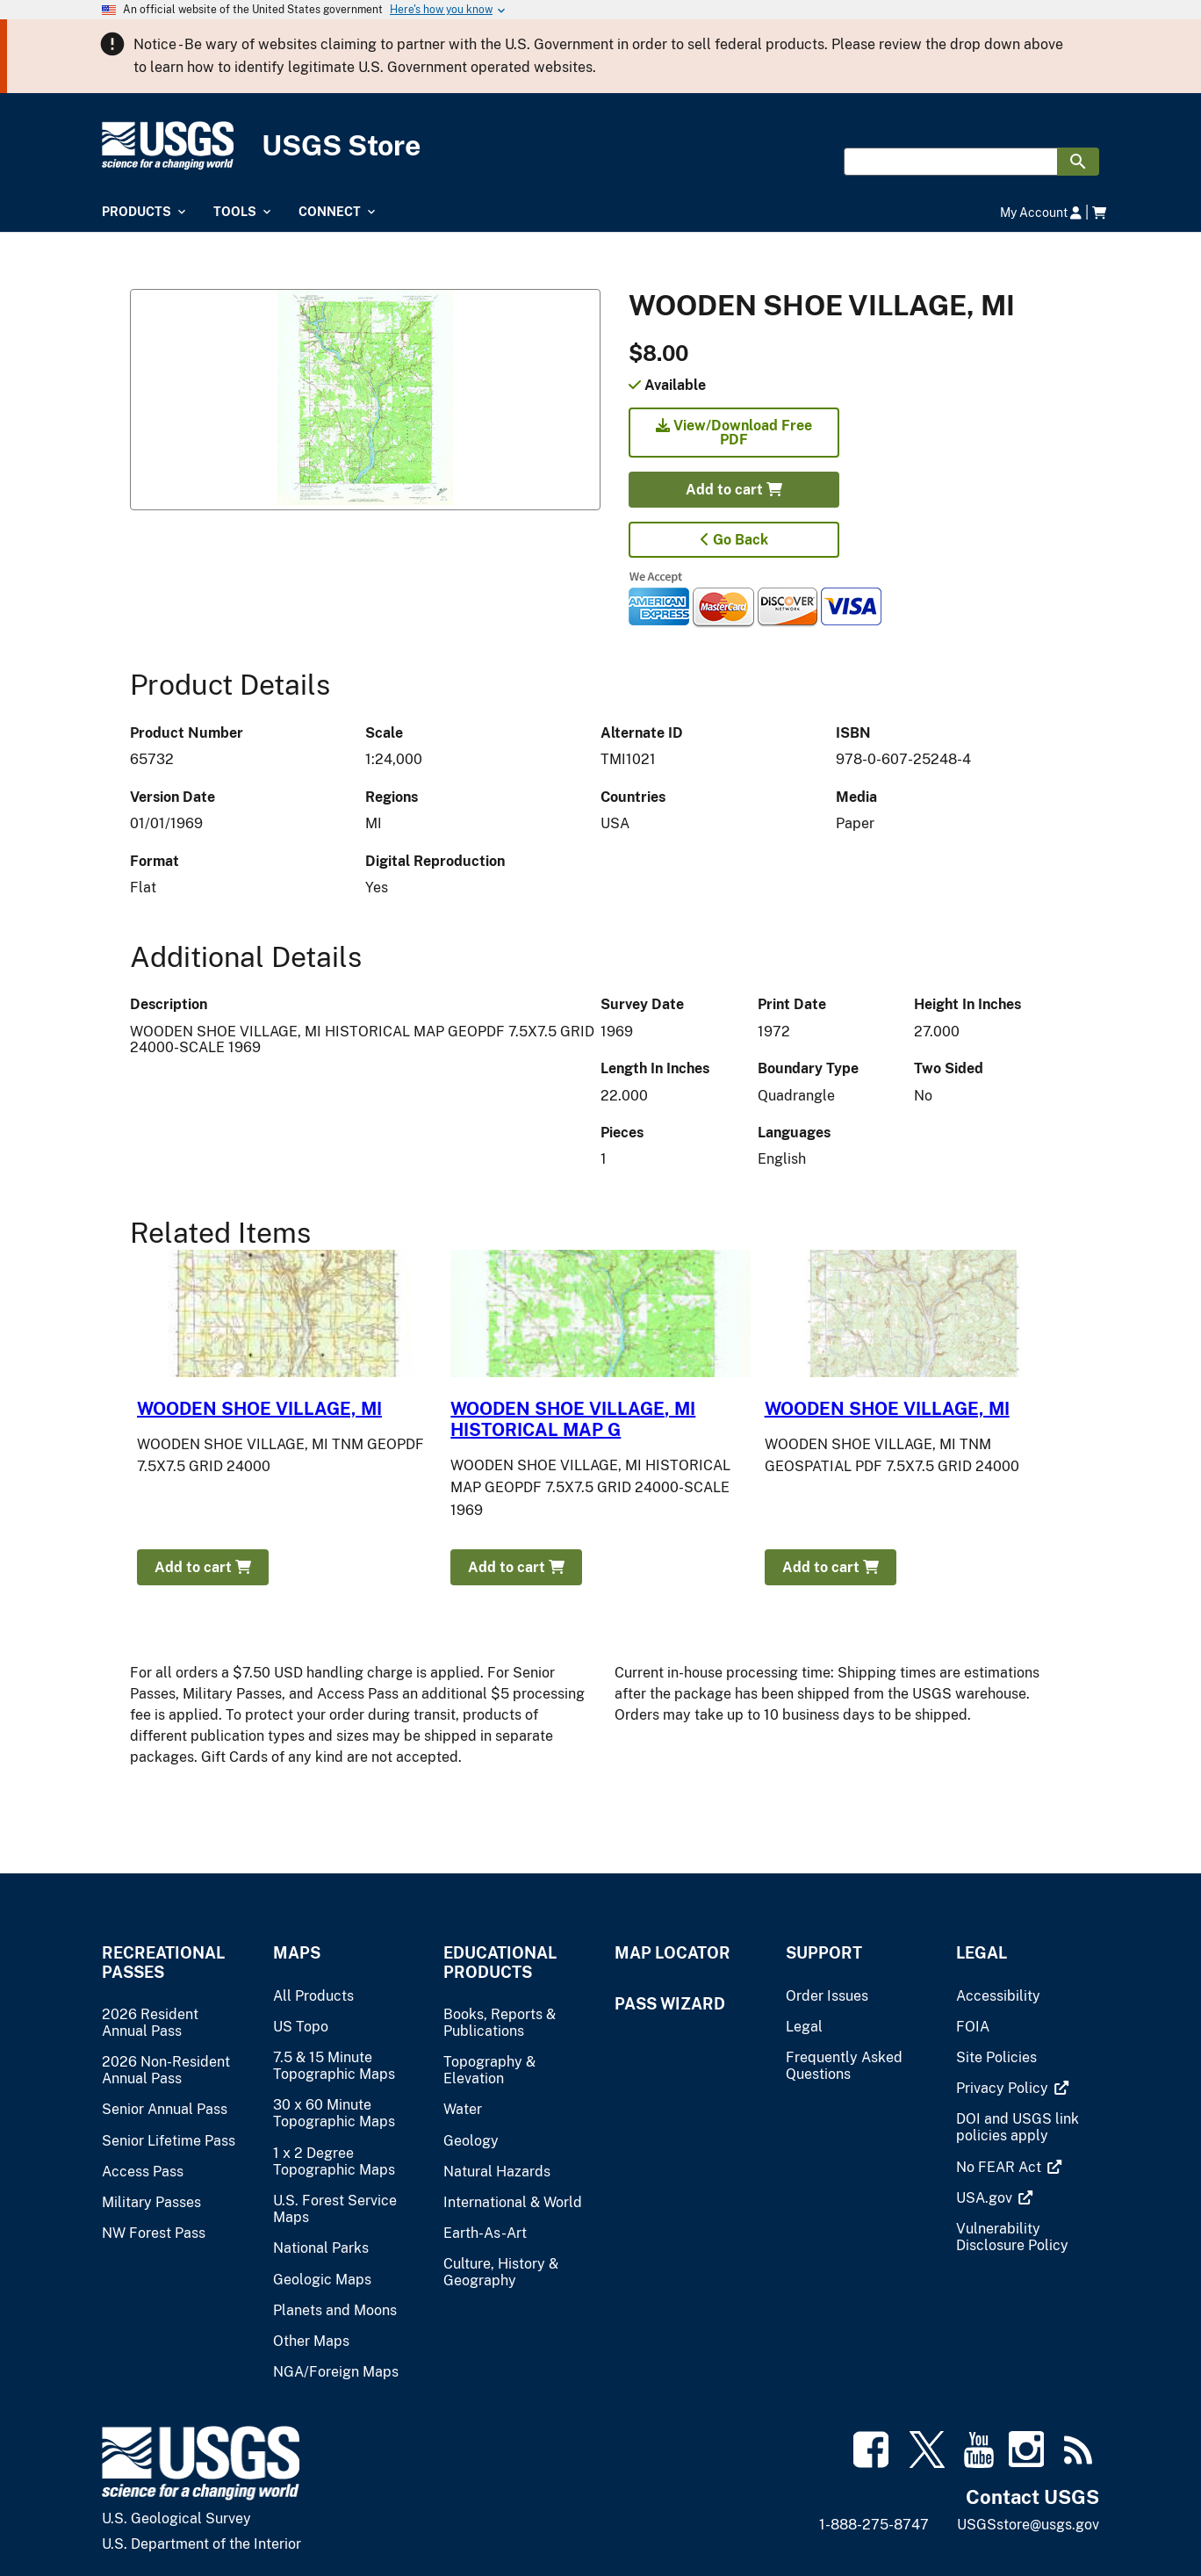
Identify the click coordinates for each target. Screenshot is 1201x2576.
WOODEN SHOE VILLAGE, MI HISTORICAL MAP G (572, 1419)
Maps (296, 1953)
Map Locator (672, 1953)
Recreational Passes (163, 1962)
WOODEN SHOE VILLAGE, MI (259, 1408)
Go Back (734, 539)
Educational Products (500, 1962)
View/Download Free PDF (734, 432)
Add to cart (734, 489)
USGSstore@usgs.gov (1028, 2524)
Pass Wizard (670, 2004)
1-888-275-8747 (874, 2524)
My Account (1041, 212)
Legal (981, 1953)
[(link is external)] (1004, 2088)
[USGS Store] (600, 146)
